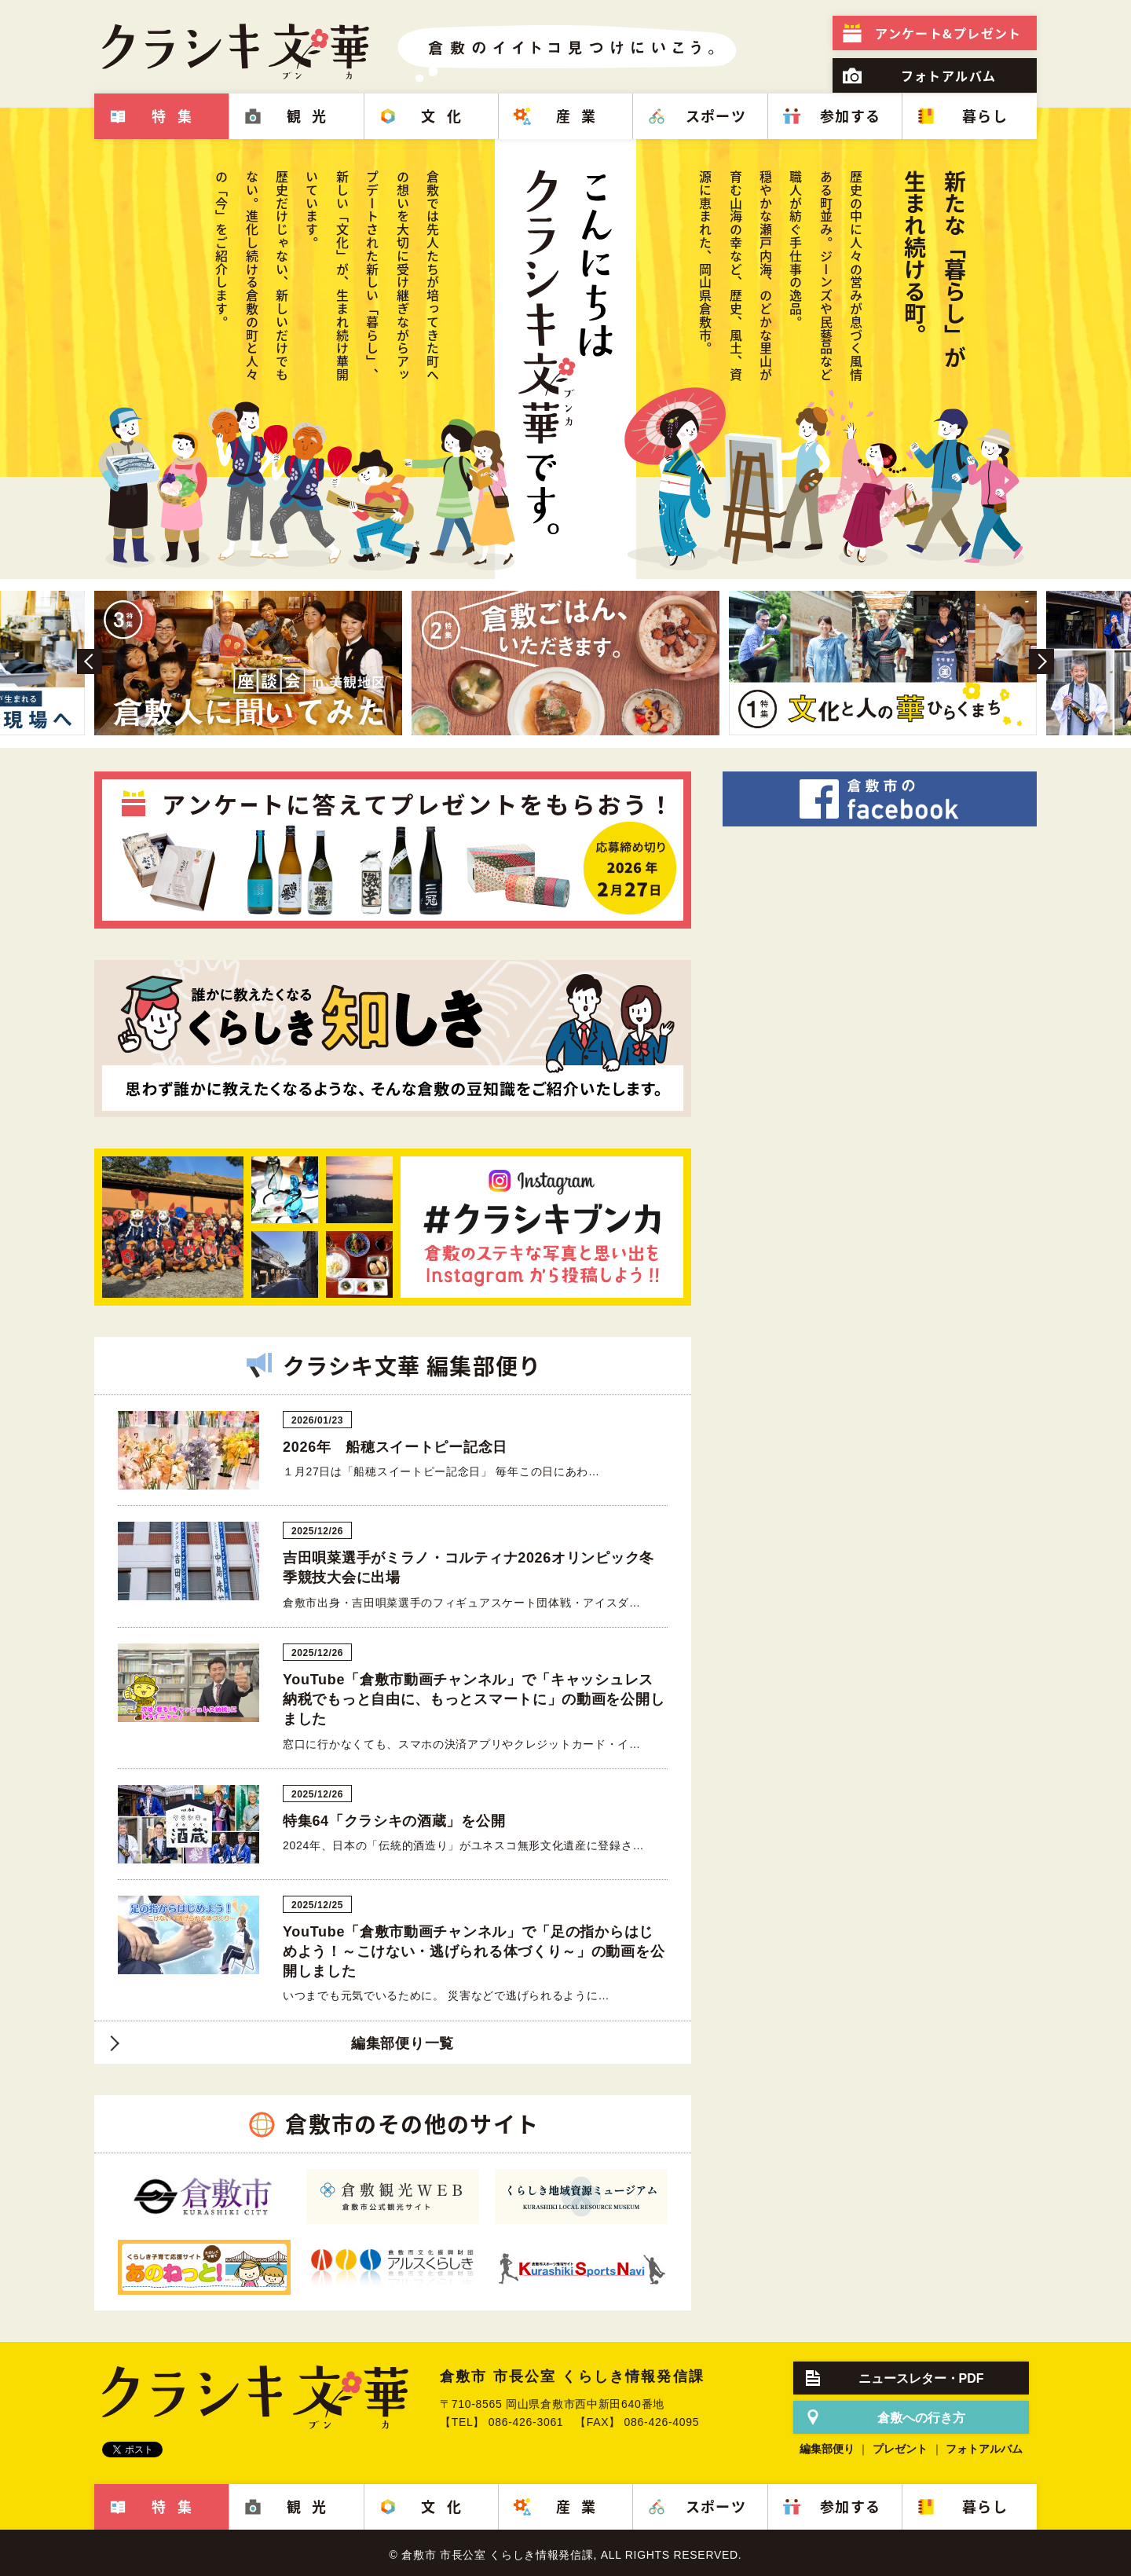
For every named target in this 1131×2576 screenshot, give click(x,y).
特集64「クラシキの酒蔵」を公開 (394, 1821)
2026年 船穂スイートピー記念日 (395, 1447)
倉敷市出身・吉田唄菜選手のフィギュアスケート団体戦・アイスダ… (462, 1602)
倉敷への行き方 (921, 2417)
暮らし (985, 115)
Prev (89, 661)
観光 (312, 115)
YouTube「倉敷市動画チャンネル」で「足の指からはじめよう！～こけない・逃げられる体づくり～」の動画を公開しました (473, 1951)
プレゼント (948, 33)
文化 (446, 115)
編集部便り (827, 2448)
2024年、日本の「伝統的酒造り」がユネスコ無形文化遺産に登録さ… (463, 1845)
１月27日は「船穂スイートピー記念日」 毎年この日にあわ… (441, 1471)
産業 (581, 115)
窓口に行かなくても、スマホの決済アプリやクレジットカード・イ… (462, 1744)
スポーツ (716, 115)
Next (1041, 661)
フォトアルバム (949, 75)
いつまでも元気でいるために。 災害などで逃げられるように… (446, 1995)
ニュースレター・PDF (921, 2378)
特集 (177, 115)
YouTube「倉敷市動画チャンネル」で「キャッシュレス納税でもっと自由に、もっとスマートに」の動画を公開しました (473, 1699)
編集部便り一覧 (402, 2043)
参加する (850, 115)
